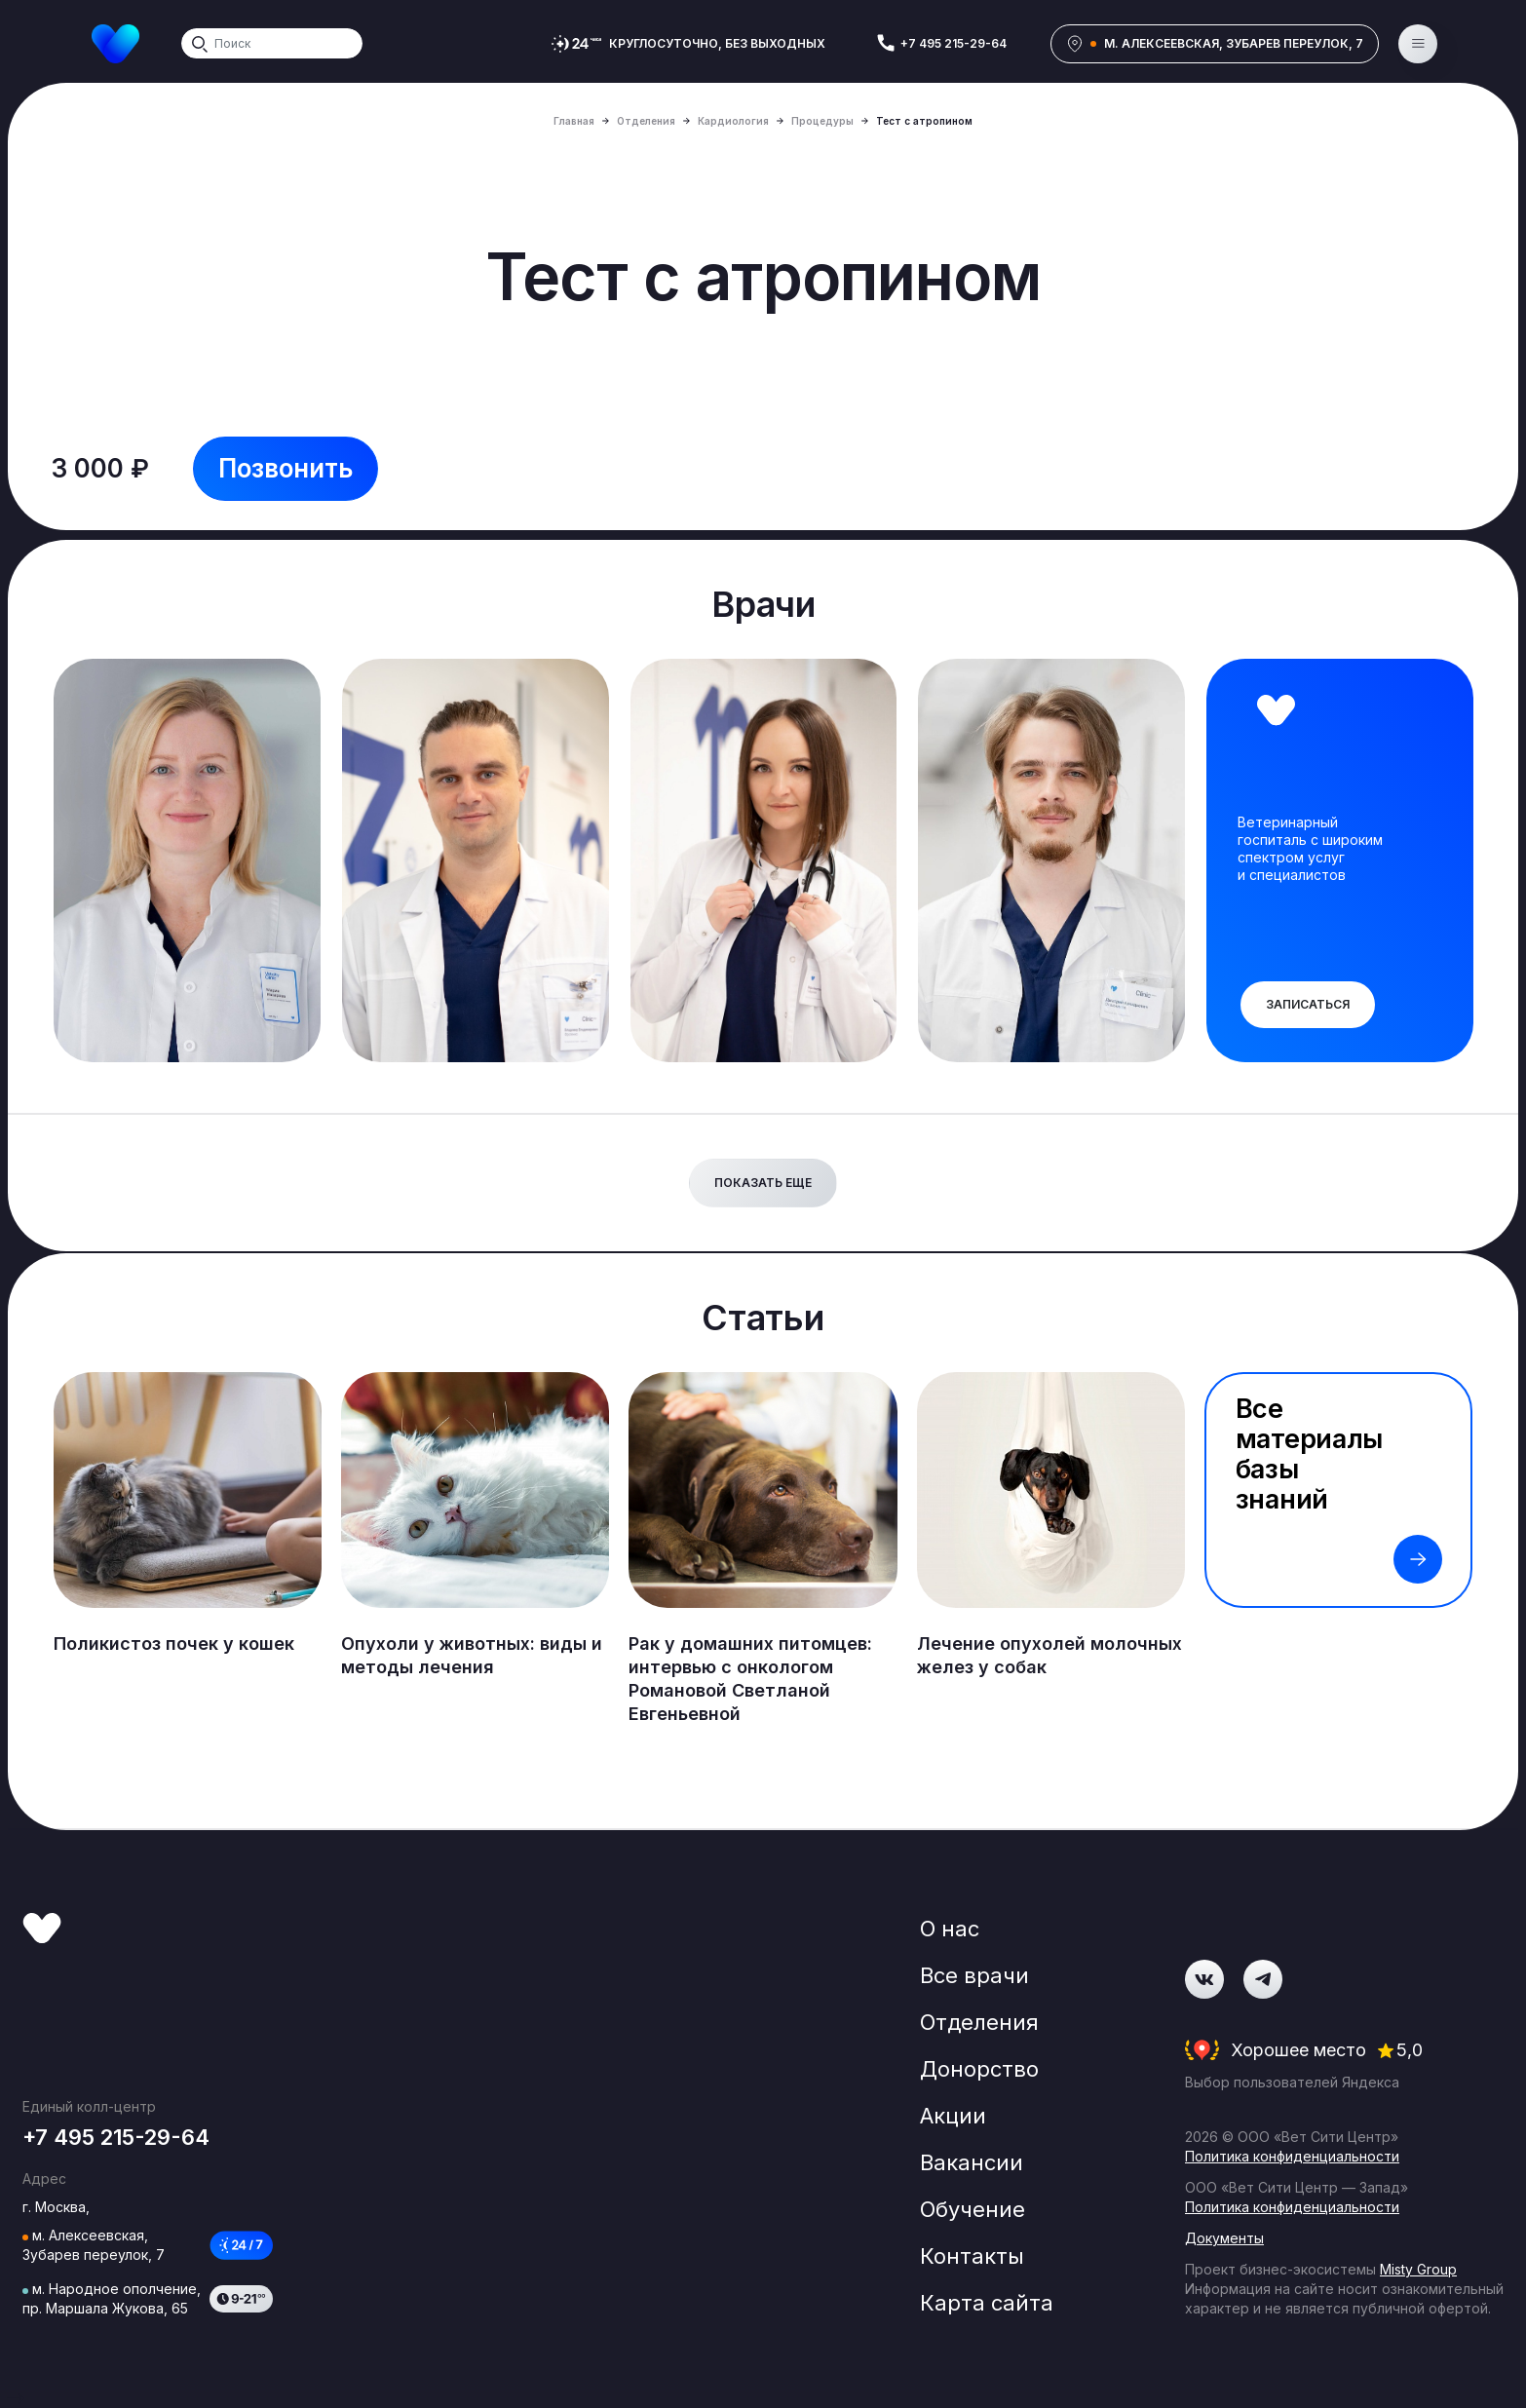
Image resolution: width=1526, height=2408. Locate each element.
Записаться (1308, 1004)
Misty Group (1418, 2269)
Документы (1224, 2238)
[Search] (271, 43)
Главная (573, 121)
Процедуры (822, 121)
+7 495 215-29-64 (953, 43)
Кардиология (733, 121)
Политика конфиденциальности (1292, 2156)
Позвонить (285, 468)
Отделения (646, 121)
